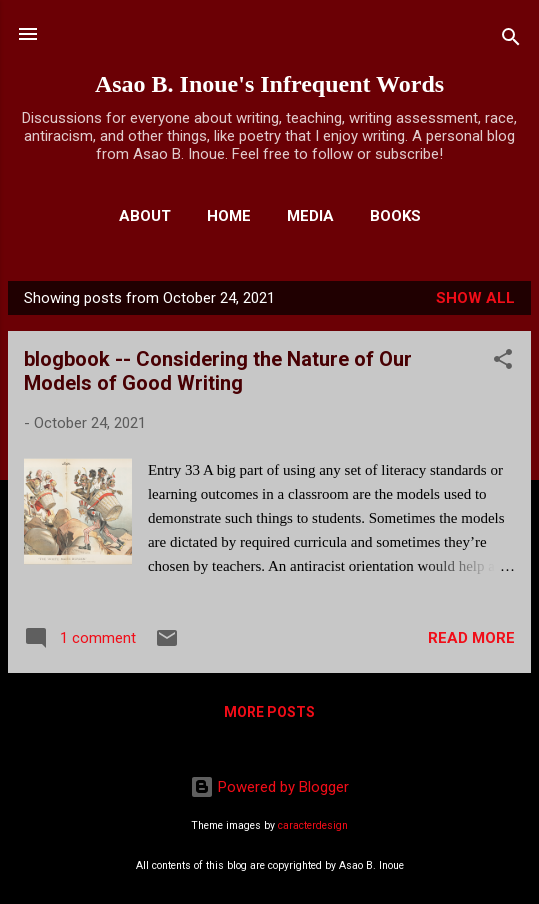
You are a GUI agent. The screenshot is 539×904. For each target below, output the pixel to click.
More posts (269, 712)
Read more (471, 638)
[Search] (511, 40)
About (145, 216)
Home (229, 216)
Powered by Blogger (269, 787)
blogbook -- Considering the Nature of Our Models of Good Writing (218, 371)
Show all (475, 298)
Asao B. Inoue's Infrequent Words (269, 84)
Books (395, 216)
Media (310, 216)
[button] (503, 362)
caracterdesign (313, 825)
